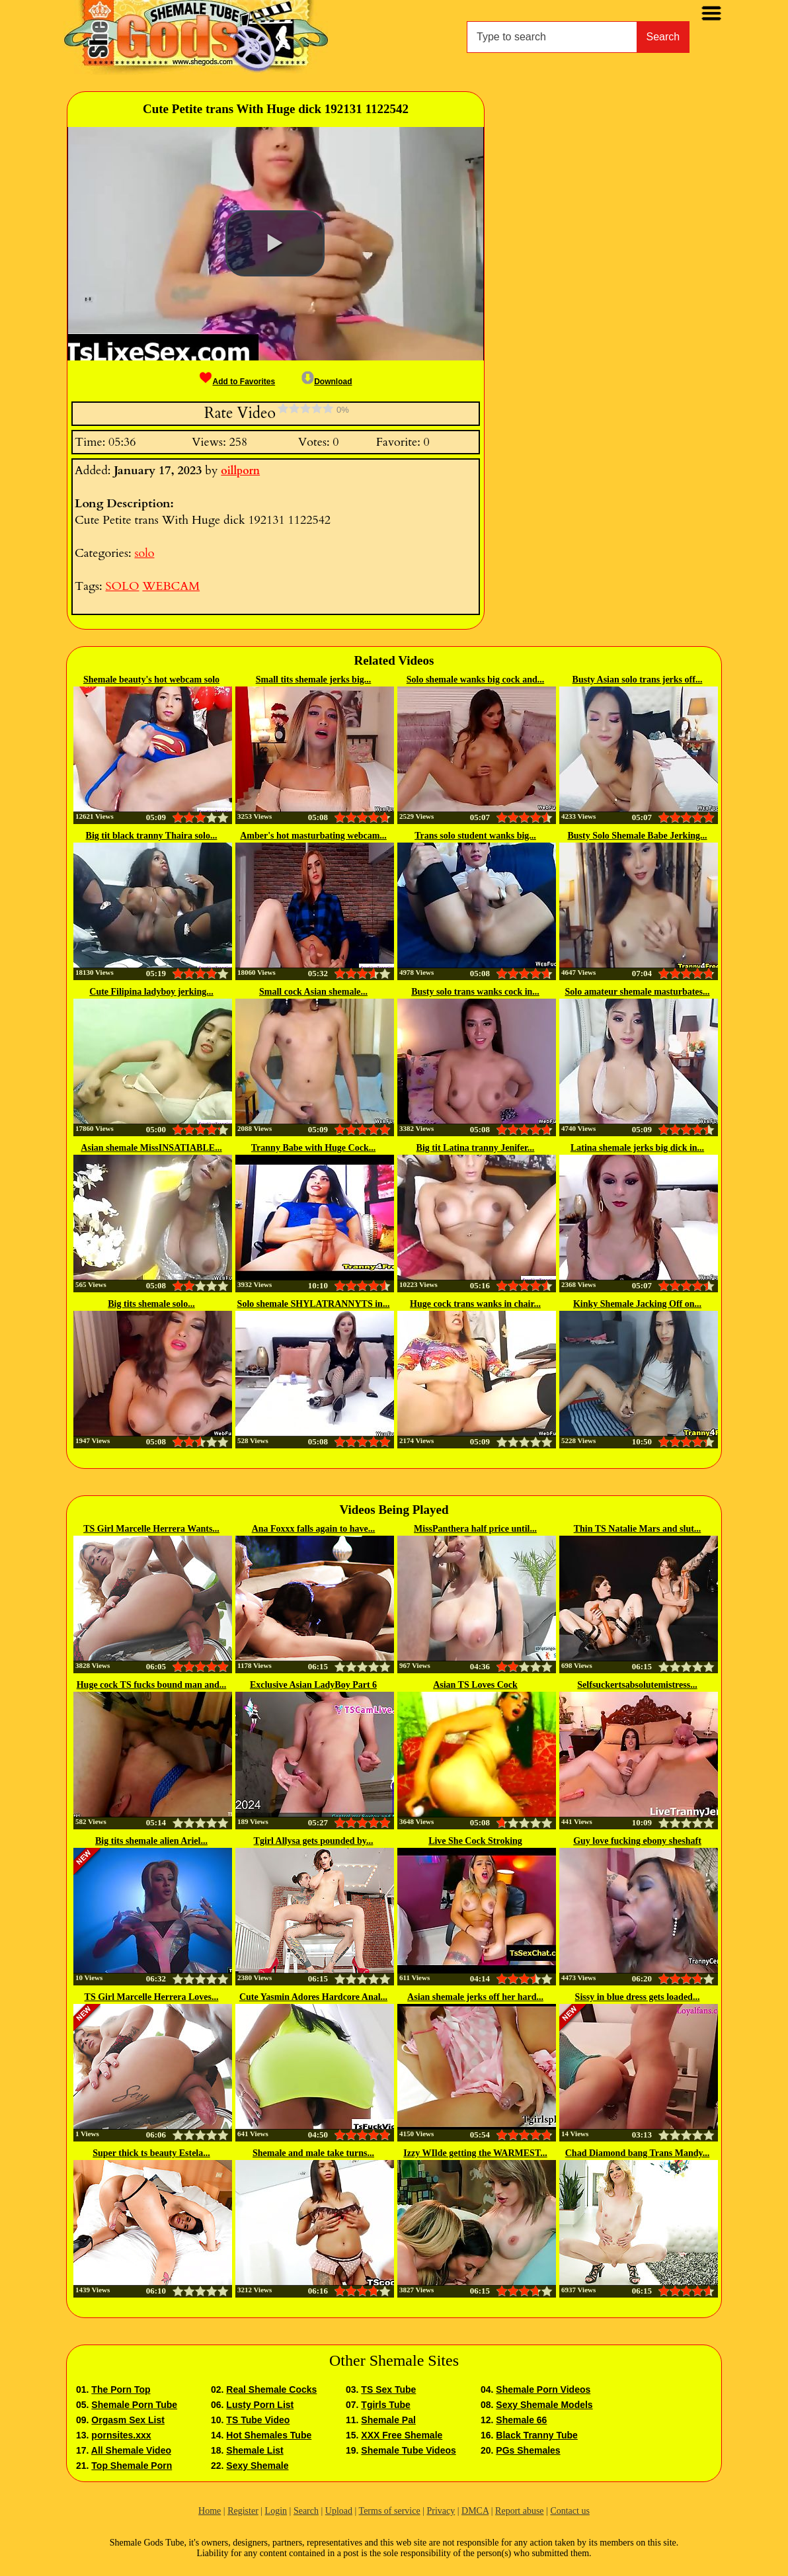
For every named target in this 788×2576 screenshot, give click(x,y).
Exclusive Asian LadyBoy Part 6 (313, 1685)
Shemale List (254, 2450)
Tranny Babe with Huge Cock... (313, 1148)
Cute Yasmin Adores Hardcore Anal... (313, 1997)
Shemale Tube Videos (408, 2450)
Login (276, 2511)
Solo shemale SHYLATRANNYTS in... (313, 1304)
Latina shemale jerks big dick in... (637, 1148)
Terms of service (389, 2511)
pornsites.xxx (121, 2435)
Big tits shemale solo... (151, 1304)
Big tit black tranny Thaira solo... (151, 836)
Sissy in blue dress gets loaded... (637, 1997)
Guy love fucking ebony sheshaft (637, 1841)
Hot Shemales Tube (268, 2435)
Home (209, 2511)
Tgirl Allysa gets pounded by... (314, 1841)
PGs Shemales (528, 2450)
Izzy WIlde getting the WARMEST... (475, 2153)
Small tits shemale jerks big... (314, 680)
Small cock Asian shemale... (313, 992)
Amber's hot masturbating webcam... (313, 836)
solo (144, 553)
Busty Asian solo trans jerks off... (637, 680)
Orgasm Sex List (128, 2420)
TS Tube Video (258, 2420)
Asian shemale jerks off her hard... (475, 1997)
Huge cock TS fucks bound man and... (152, 1685)
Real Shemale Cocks (271, 2389)
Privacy (440, 2511)
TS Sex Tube (388, 2389)
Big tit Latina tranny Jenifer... (475, 1148)
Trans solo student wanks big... (475, 836)
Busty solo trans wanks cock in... (475, 992)
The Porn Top (120, 2389)
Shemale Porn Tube (134, 2404)
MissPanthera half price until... (475, 1529)
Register (242, 2511)
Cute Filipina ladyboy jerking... (151, 992)
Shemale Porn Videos (543, 2389)
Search (663, 36)
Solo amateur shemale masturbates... (637, 992)
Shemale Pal (388, 2420)
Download (326, 381)
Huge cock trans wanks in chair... (475, 1304)
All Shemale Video (131, 2450)
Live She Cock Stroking (475, 1841)
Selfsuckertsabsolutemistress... (637, 1685)
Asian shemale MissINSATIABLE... (151, 1148)
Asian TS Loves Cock (475, 1685)
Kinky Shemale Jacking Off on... (637, 1304)
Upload (338, 2511)
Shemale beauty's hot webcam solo (151, 680)
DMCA (475, 2511)
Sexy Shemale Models (544, 2404)
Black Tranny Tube (536, 2435)
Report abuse (519, 2511)
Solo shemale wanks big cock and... (475, 680)
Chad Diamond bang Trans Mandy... (637, 2153)
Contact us (570, 2511)
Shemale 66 (521, 2420)
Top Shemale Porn (131, 2465)
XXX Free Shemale (401, 2435)
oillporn (240, 471)
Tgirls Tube (385, 2404)
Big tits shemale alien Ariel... (151, 1841)
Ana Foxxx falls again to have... (313, 1529)
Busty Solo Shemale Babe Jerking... (637, 836)
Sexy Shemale (257, 2465)
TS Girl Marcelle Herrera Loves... (152, 1997)
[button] (275, 243)
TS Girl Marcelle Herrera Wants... (151, 1529)
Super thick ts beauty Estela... (151, 2153)
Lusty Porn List (260, 2404)
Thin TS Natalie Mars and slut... (637, 1529)
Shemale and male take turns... (313, 2153)
